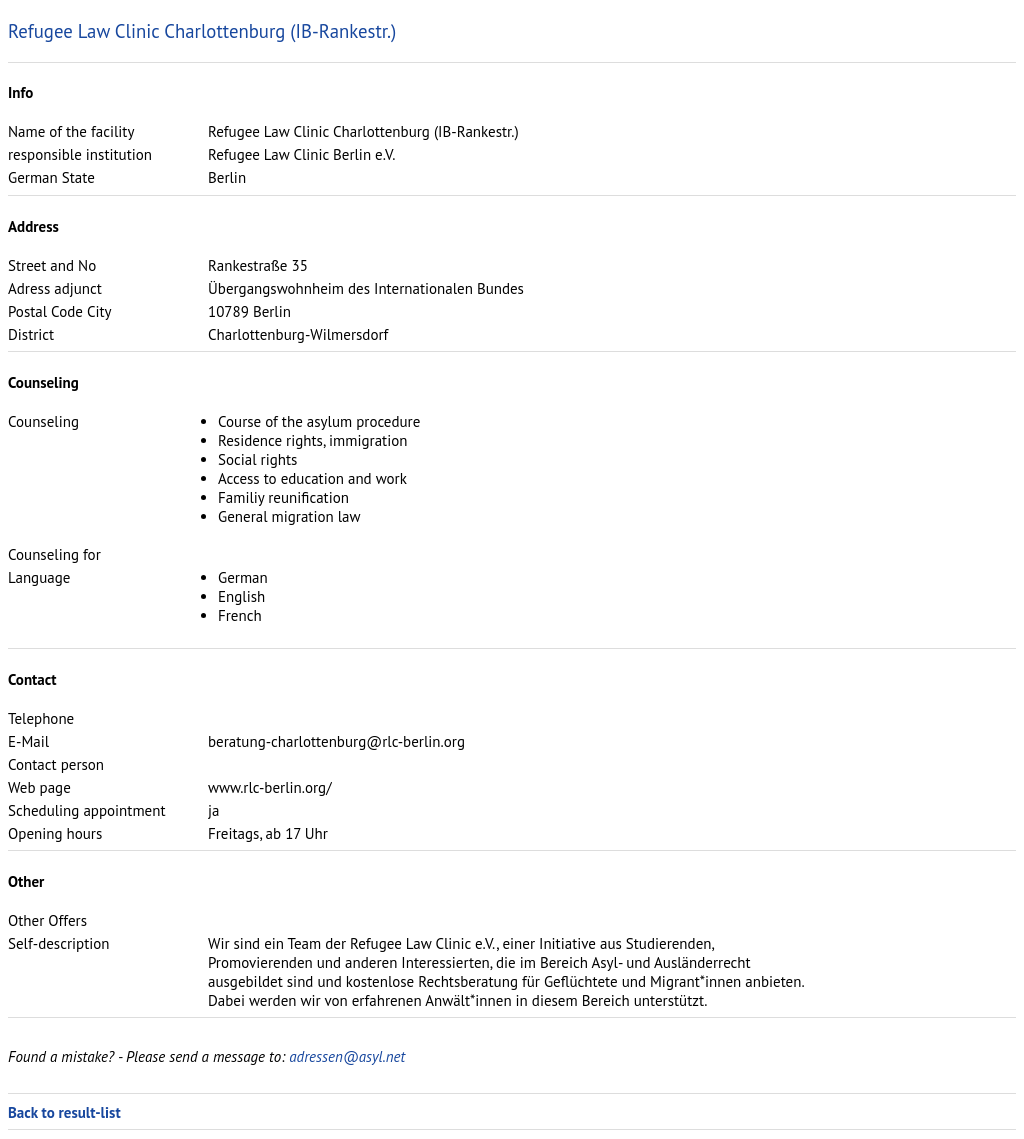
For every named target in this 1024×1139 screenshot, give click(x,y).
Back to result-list (64, 1112)
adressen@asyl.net (347, 1056)
